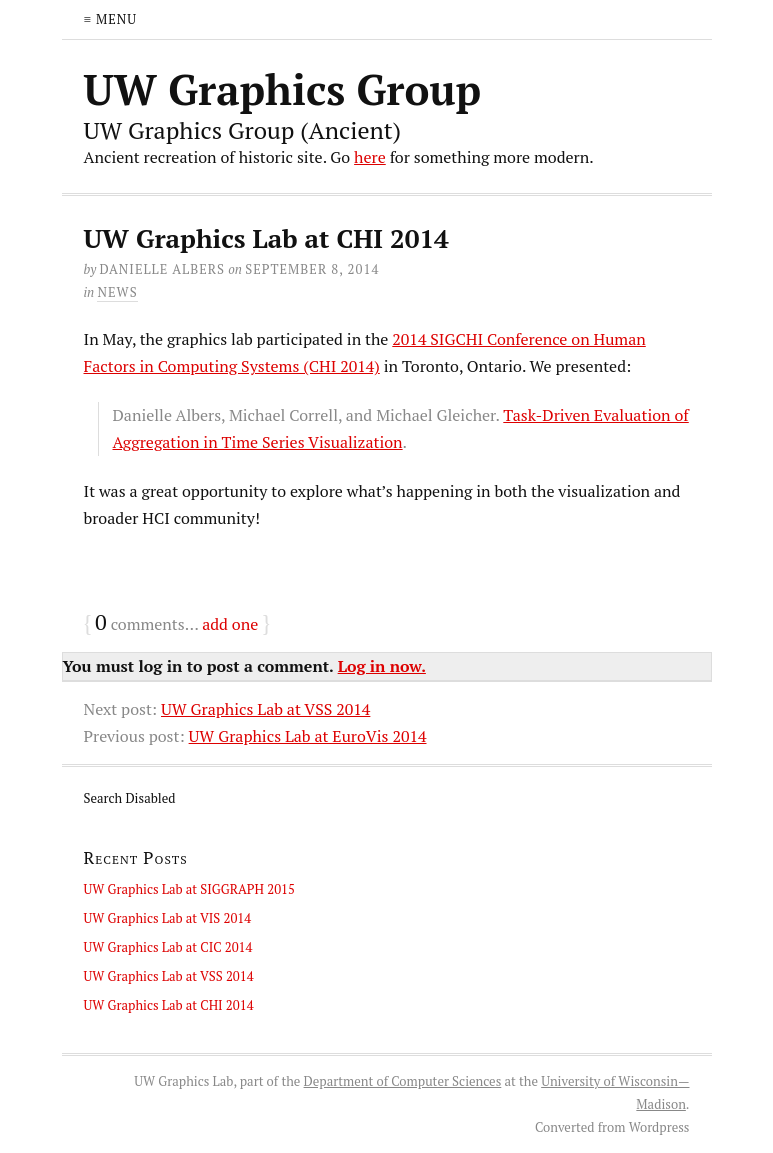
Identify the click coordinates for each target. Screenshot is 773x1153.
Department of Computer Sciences (403, 1081)
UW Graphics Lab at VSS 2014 (265, 709)
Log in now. (382, 666)
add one (230, 624)
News (117, 292)
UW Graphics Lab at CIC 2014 (168, 947)
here (370, 157)
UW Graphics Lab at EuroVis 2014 (308, 736)
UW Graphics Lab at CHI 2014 (169, 1005)
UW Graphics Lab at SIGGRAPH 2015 (189, 889)
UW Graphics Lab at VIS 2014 (168, 918)
